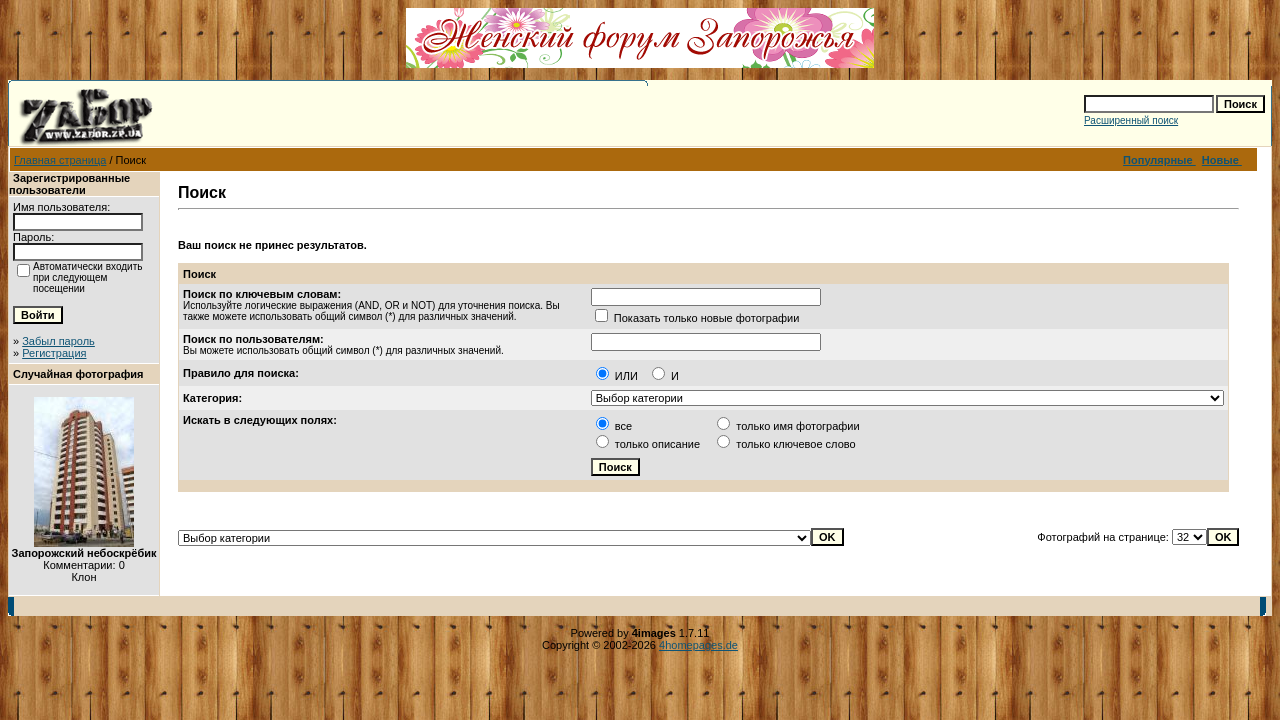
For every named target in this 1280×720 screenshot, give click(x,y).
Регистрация (54, 353)
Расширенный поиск (1131, 120)
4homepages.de (698, 645)
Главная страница (60, 160)
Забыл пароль (58, 341)
